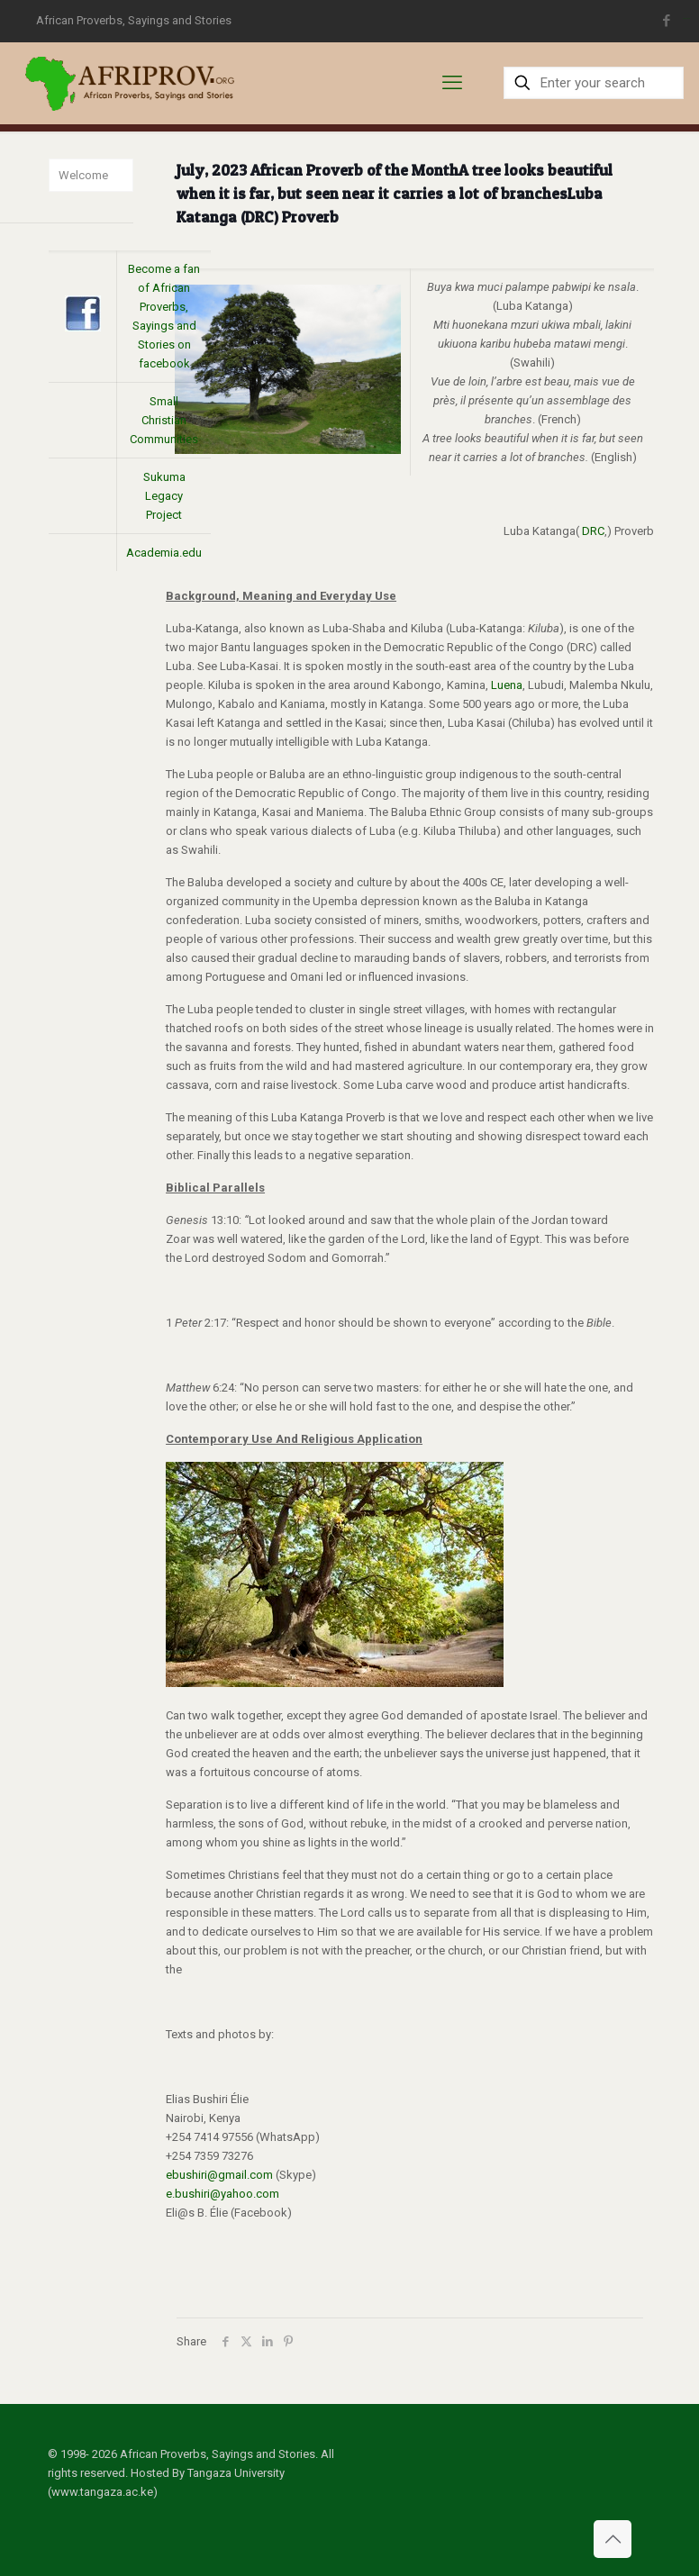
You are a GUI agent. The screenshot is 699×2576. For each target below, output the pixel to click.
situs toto (686, 18)
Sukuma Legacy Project (164, 496)
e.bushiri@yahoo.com (222, 2193)
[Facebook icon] (667, 21)
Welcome (83, 175)
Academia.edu (164, 552)
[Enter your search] (594, 83)
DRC (593, 531)
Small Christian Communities (164, 420)
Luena (506, 685)
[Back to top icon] (612, 2539)
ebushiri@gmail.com (219, 2174)
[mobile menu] (452, 83)
